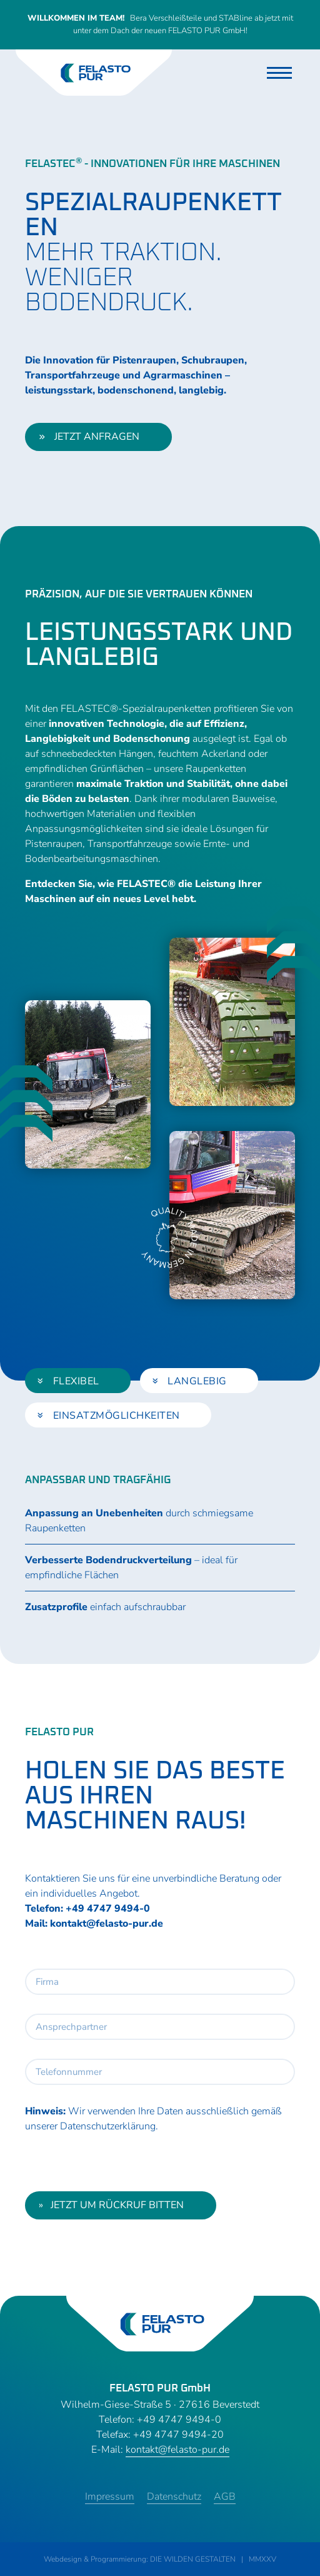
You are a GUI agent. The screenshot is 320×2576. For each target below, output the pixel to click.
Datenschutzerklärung (108, 2126)
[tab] (78, 1380)
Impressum (109, 2496)
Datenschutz (174, 2496)
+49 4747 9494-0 (108, 1908)
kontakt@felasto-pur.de (106, 1923)
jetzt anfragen (89, 437)
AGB (225, 2496)
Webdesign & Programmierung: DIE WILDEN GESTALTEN (140, 2559)
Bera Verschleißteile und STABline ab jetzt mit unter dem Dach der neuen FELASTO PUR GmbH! (160, 24)
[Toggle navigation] (279, 73)
